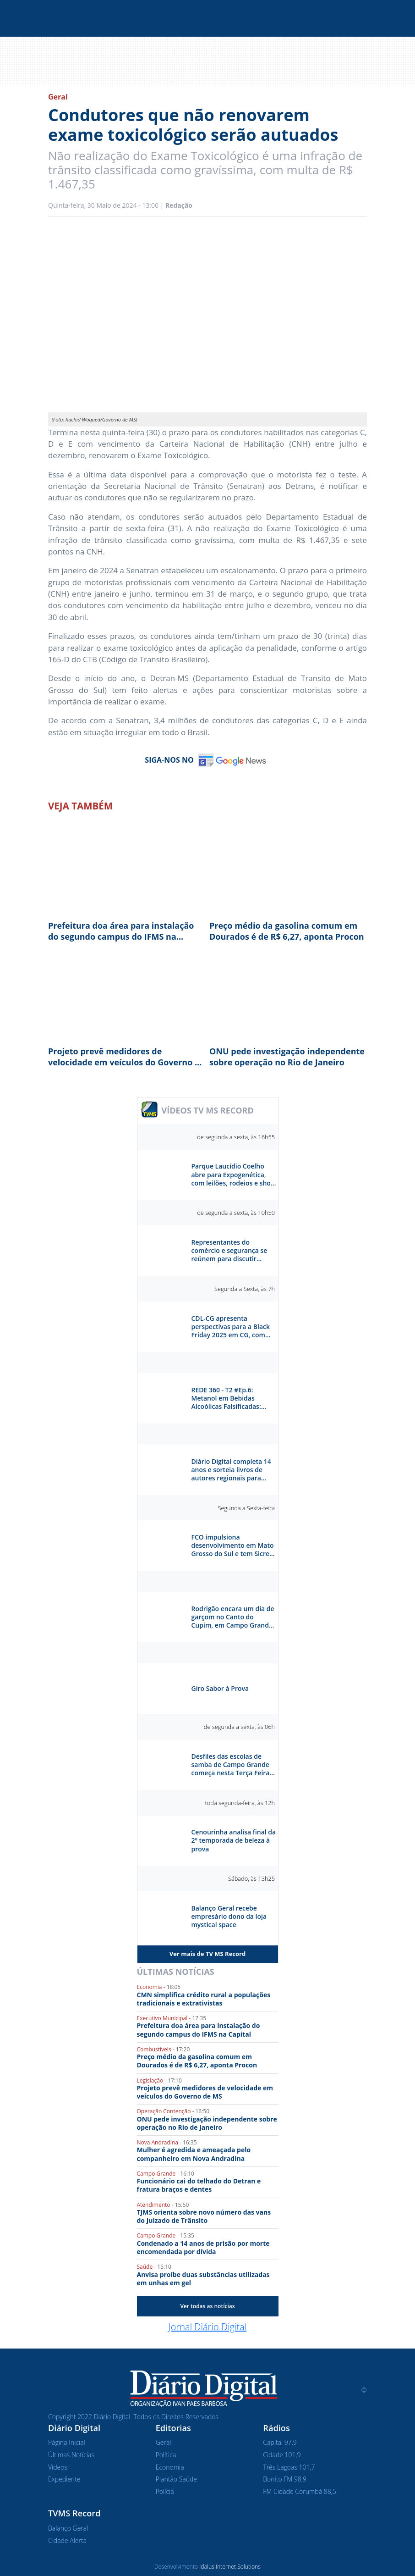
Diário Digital (207, 1434)
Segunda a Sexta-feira (246, 1508)
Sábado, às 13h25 (251, 1878)
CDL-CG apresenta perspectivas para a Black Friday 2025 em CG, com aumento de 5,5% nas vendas (230, 1327)
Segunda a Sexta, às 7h (244, 1289)
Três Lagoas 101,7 (289, 2467)
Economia (170, 2467)
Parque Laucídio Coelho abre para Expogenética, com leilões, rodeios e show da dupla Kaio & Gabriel (233, 1174)
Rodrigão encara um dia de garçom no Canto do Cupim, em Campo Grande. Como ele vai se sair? (232, 1617)
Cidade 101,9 (281, 2454)
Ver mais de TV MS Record (207, 1954)
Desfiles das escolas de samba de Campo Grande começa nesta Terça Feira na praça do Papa (230, 1765)
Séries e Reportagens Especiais (207, 1581)
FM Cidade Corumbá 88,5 (299, 2491)
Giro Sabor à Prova (220, 1688)
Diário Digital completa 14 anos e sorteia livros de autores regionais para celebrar (231, 1470)
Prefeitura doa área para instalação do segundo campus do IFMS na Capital (121, 931)
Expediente (64, 2479)
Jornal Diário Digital (207, 2327)
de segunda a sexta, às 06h (239, 1727)
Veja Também (80, 805)
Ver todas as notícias (207, 2306)
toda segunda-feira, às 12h (240, 1803)
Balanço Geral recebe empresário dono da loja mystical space (229, 1916)
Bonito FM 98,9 (284, 2479)
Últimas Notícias (175, 1971)
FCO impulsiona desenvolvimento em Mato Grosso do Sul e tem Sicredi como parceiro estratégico (233, 1545)
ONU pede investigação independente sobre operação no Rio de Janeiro (287, 1057)
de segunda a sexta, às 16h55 (236, 1137)
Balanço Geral (68, 2528)
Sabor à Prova (207, 1652)
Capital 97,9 (280, 2442)
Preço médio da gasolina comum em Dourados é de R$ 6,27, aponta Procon (286, 931)
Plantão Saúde (176, 2479)
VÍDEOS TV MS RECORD (208, 1110)
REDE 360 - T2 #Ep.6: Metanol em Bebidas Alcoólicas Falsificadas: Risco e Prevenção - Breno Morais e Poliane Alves (231, 1398)
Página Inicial (66, 2442)
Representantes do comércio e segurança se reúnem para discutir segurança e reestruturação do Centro (230, 1250)
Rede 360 (207, 1362)
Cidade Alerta (67, 2540)
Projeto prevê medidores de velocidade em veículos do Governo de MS (126, 1057)
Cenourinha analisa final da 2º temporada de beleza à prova (233, 1840)
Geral (58, 97)
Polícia (165, 2491)
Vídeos (57, 2467)
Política (166, 2454)
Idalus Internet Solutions (230, 2566)
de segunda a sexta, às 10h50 (236, 1212)
